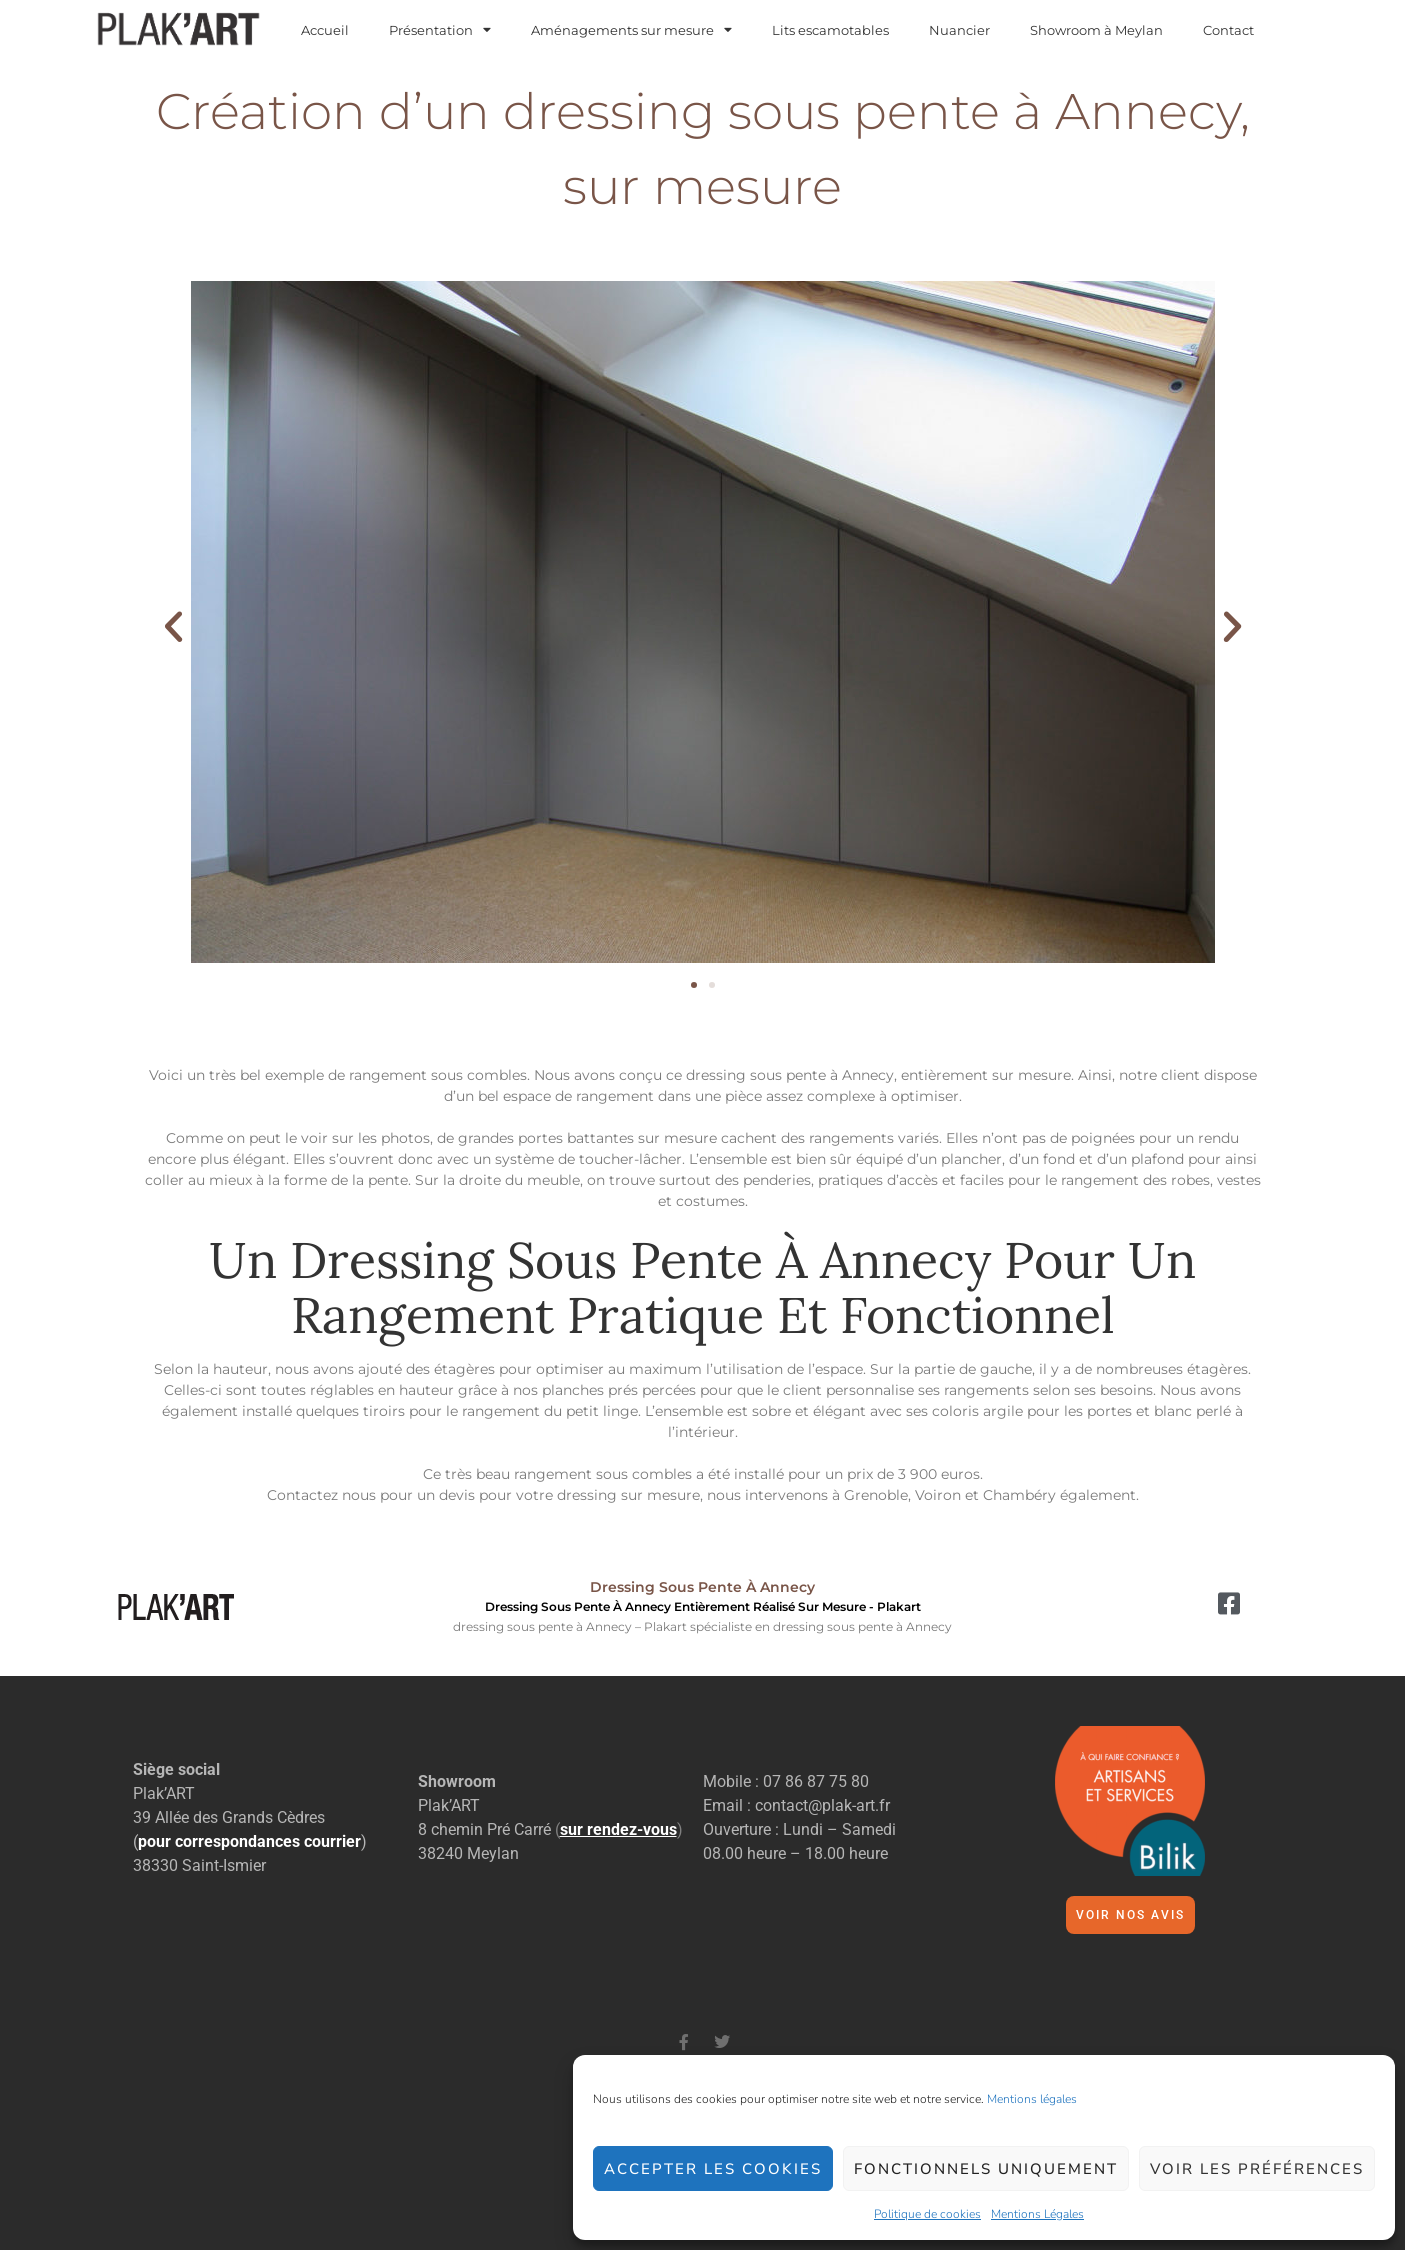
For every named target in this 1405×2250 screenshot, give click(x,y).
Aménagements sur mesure (631, 30)
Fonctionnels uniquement (986, 2169)
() (619, 1829)
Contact (1228, 30)
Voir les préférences (1257, 2169)
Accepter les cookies (713, 2169)
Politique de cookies (927, 2214)
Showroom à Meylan (1096, 30)
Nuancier (959, 30)
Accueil (325, 30)
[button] (173, 625)
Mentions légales (1032, 2099)
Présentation (440, 30)
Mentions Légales (1037, 2214)
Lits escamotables (830, 30)
